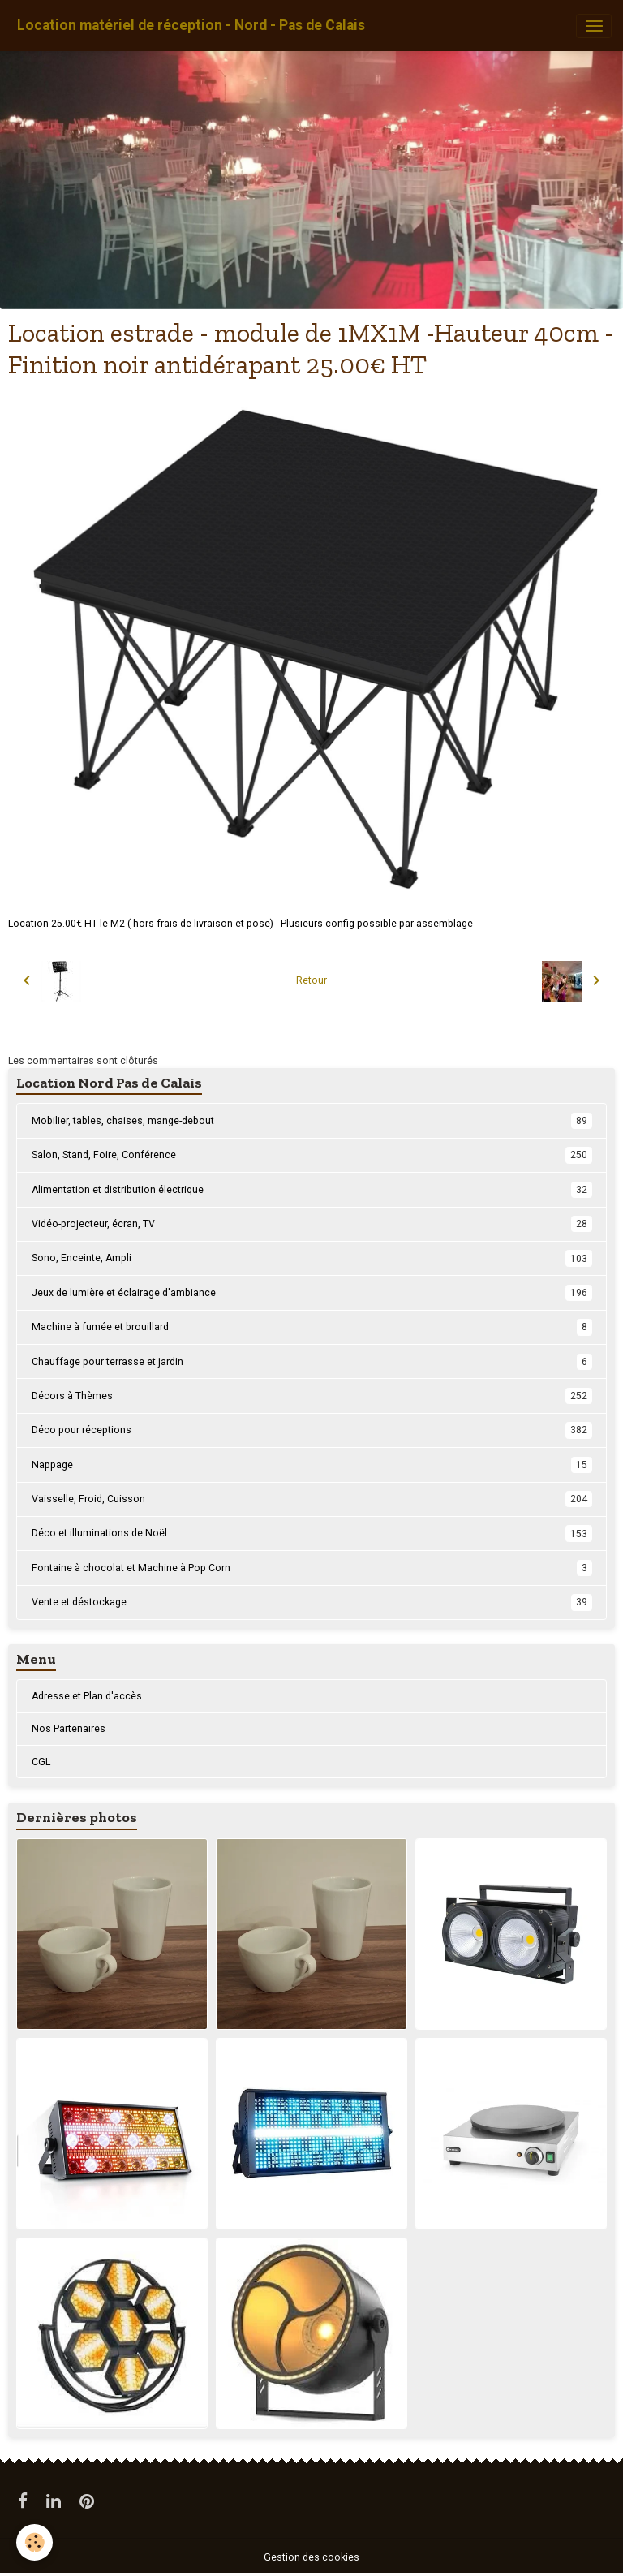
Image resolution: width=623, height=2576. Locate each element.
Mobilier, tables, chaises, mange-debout (312, 1121)
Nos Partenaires (68, 1728)
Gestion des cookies (311, 2557)
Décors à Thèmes (312, 1396)
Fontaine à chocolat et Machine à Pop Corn (312, 1568)
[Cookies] (34, 2542)
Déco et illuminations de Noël (312, 1533)
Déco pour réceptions (312, 1430)
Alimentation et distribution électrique (312, 1190)
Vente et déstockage (312, 1602)
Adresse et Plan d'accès (87, 1696)
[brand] (191, 25)
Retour (311, 980)
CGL (41, 1762)
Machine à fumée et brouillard (312, 1327)
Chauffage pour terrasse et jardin (312, 1362)
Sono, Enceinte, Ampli (312, 1258)
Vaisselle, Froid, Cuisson (312, 1499)
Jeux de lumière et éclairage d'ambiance (312, 1293)
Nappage (312, 1465)
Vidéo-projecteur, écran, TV (312, 1224)
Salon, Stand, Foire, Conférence (312, 1155)
